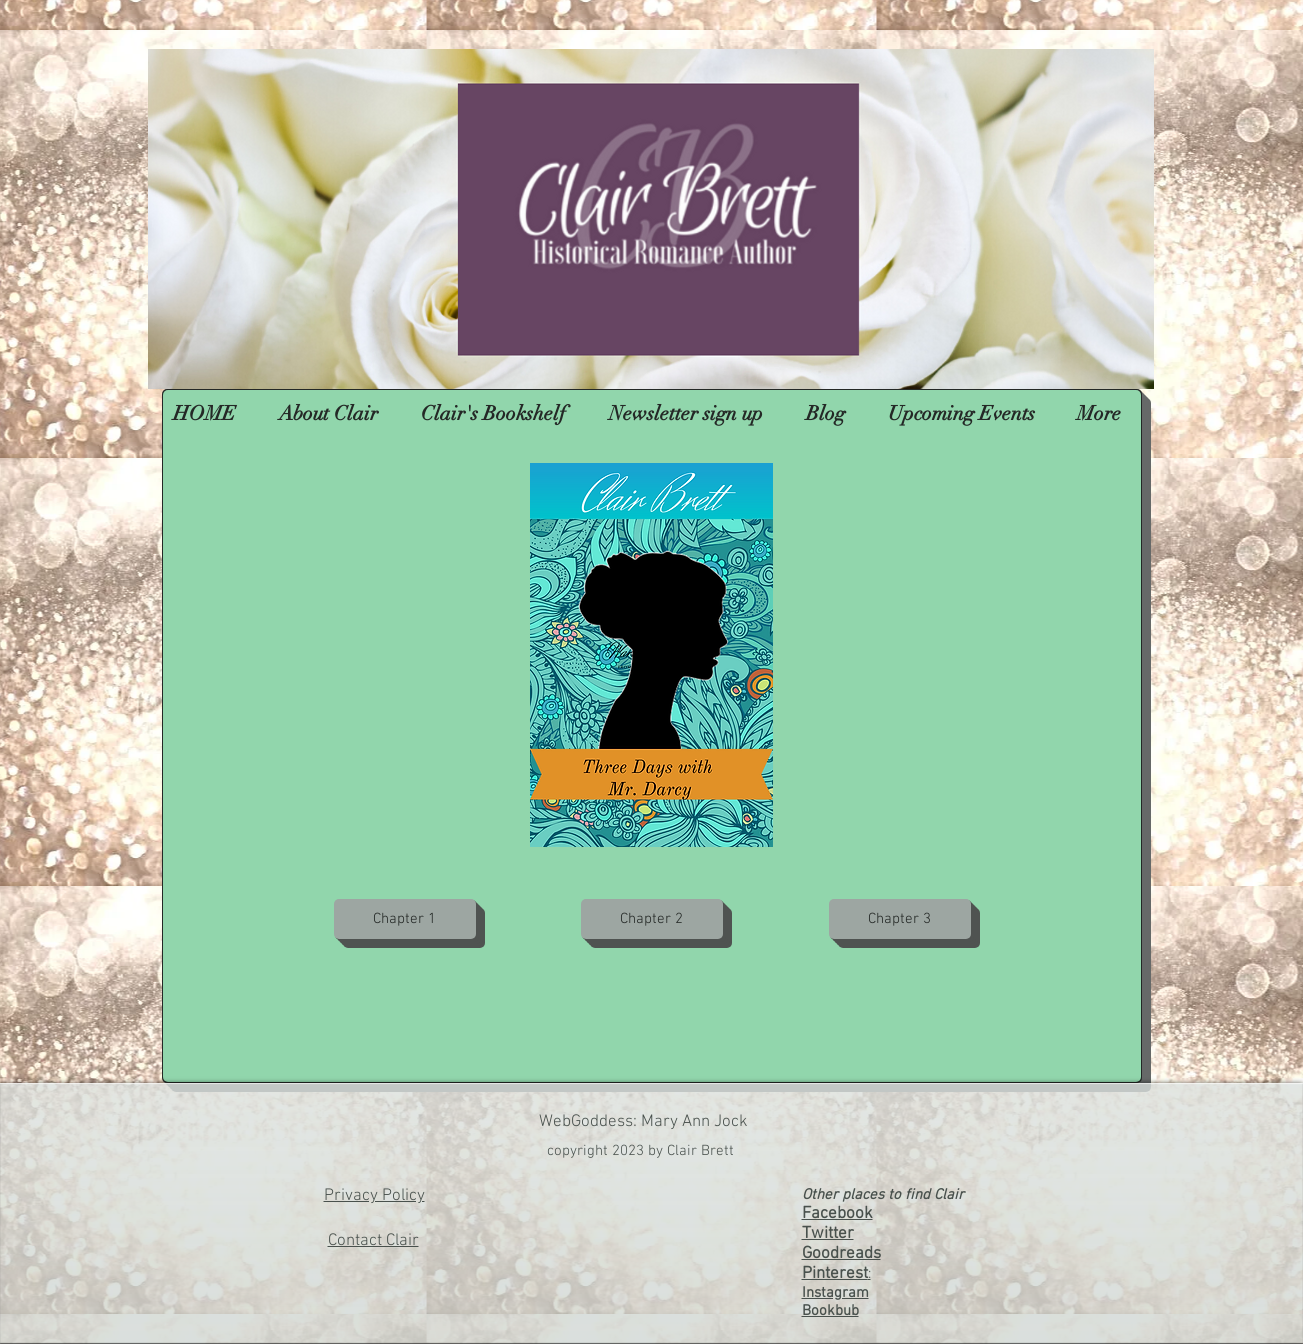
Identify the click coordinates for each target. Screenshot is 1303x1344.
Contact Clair (373, 1241)
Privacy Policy (374, 1196)
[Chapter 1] (405, 919)
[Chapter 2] (652, 919)
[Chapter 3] (900, 919)
